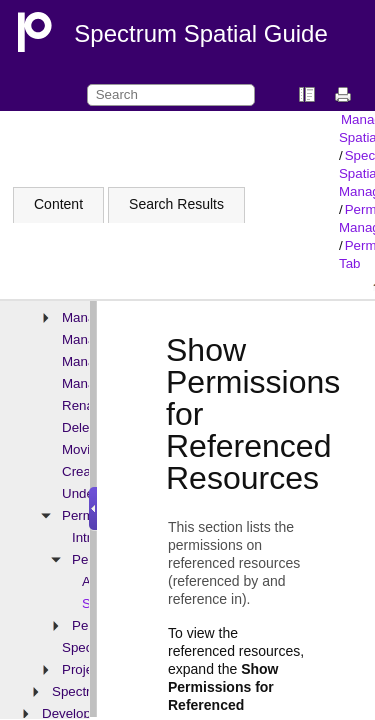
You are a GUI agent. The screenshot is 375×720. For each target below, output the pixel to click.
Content (58, 204)
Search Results (176, 204)
